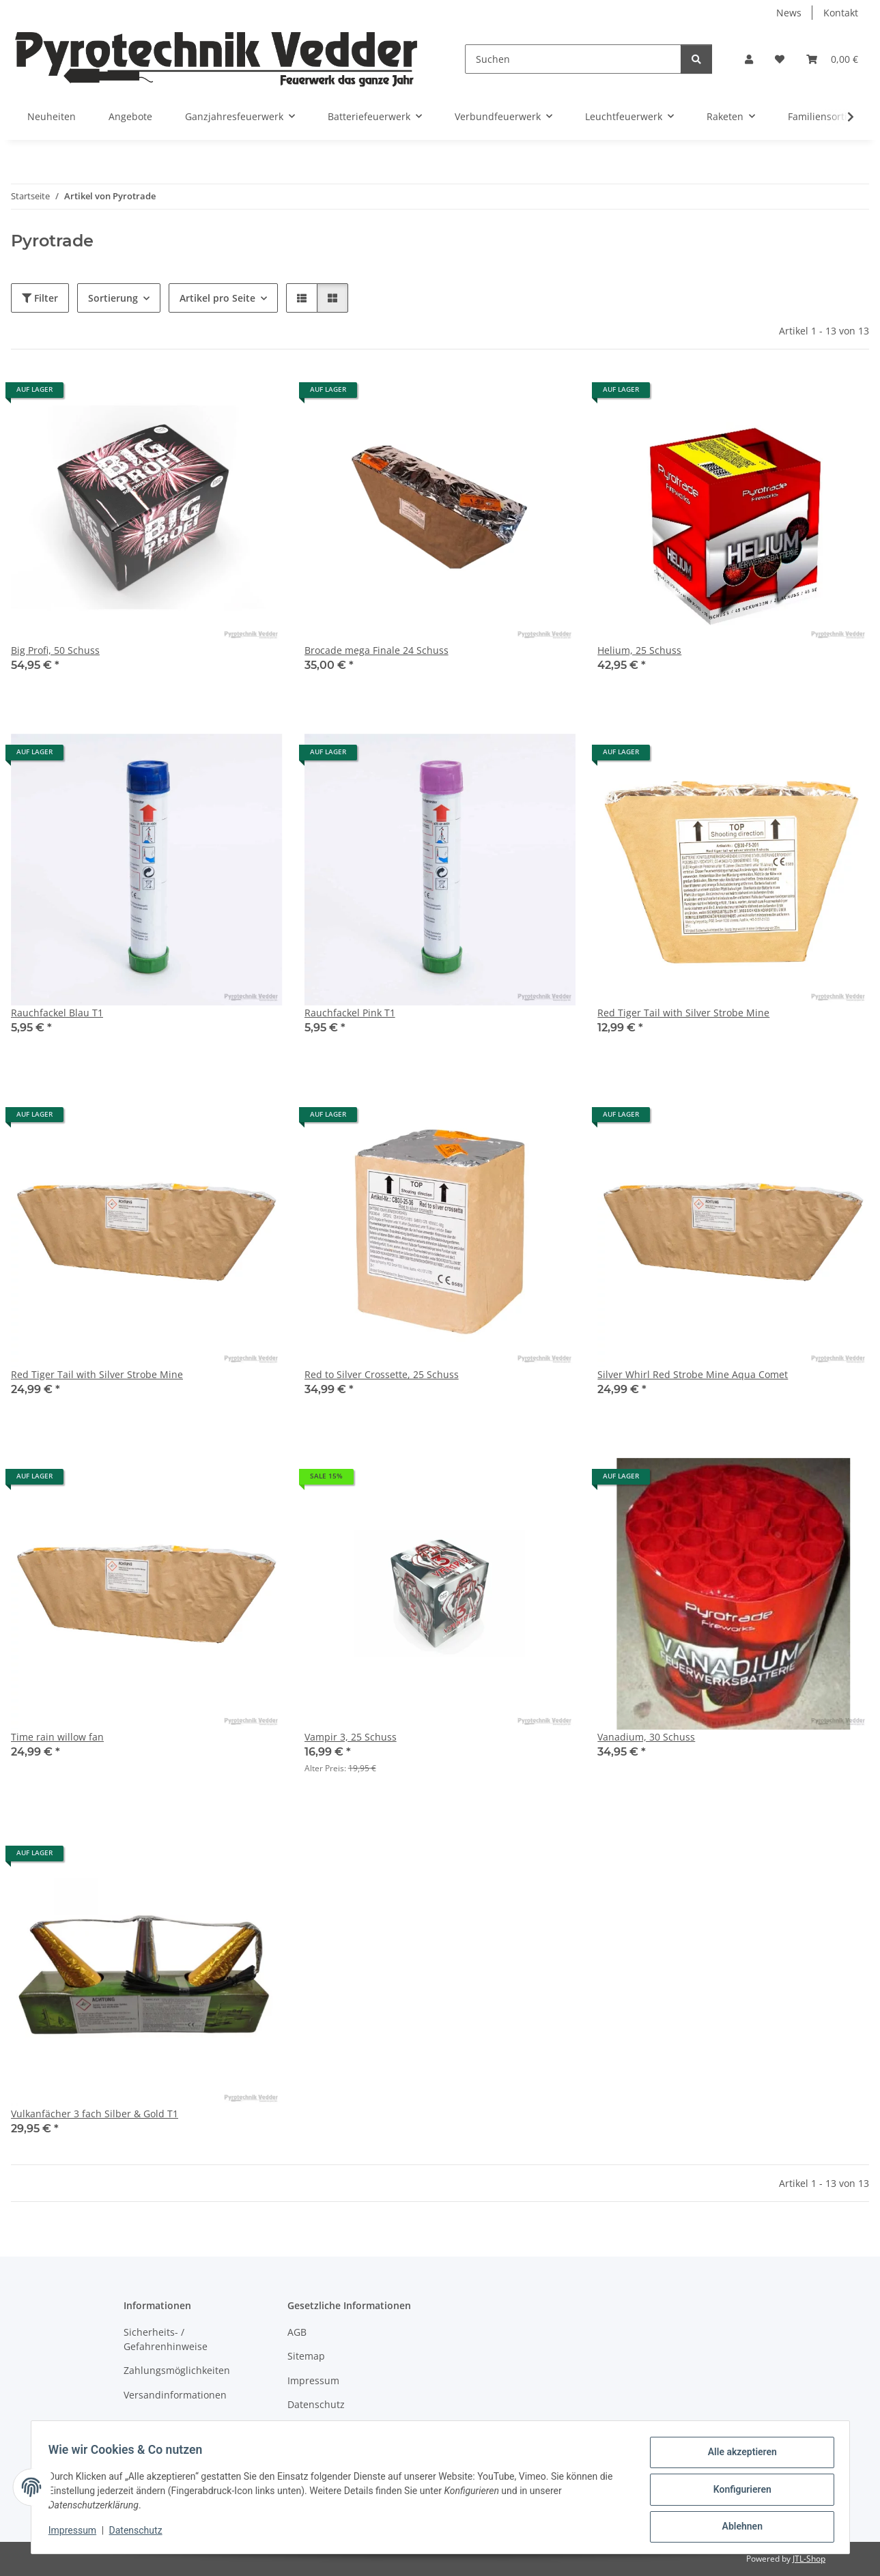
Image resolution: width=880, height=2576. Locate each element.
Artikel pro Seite (217, 297)
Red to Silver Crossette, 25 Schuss (381, 1374)
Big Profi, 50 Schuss (55, 650)
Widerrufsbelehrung (334, 2428)
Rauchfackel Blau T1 (57, 1012)
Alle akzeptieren (737, 2456)
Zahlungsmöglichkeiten (177, 2370)
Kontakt (840, 12)
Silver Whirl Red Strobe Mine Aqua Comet (692, 1374)
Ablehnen (738, 2527)
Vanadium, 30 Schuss (646, 1736)
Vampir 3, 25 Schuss (350, 1736)
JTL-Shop (809, 2558)
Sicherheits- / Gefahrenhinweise (166, 2339)
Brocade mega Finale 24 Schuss (376, 650)
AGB (297, 2331)
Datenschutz (140, 2533)
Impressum (77, 2533)
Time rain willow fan (57, 1736)
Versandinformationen (175, 2394)
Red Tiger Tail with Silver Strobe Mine (683, 1012)
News (788, 12)
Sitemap (306, 2355)
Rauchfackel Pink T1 (349, 1012)
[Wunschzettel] (779, 59)
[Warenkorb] (832, 59)
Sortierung (113, 297)
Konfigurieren (738, 2492)
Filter (40, 297)
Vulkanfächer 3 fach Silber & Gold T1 (94, 2113)
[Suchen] (573, 59)
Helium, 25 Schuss (639, 650)
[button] (749, 59)
